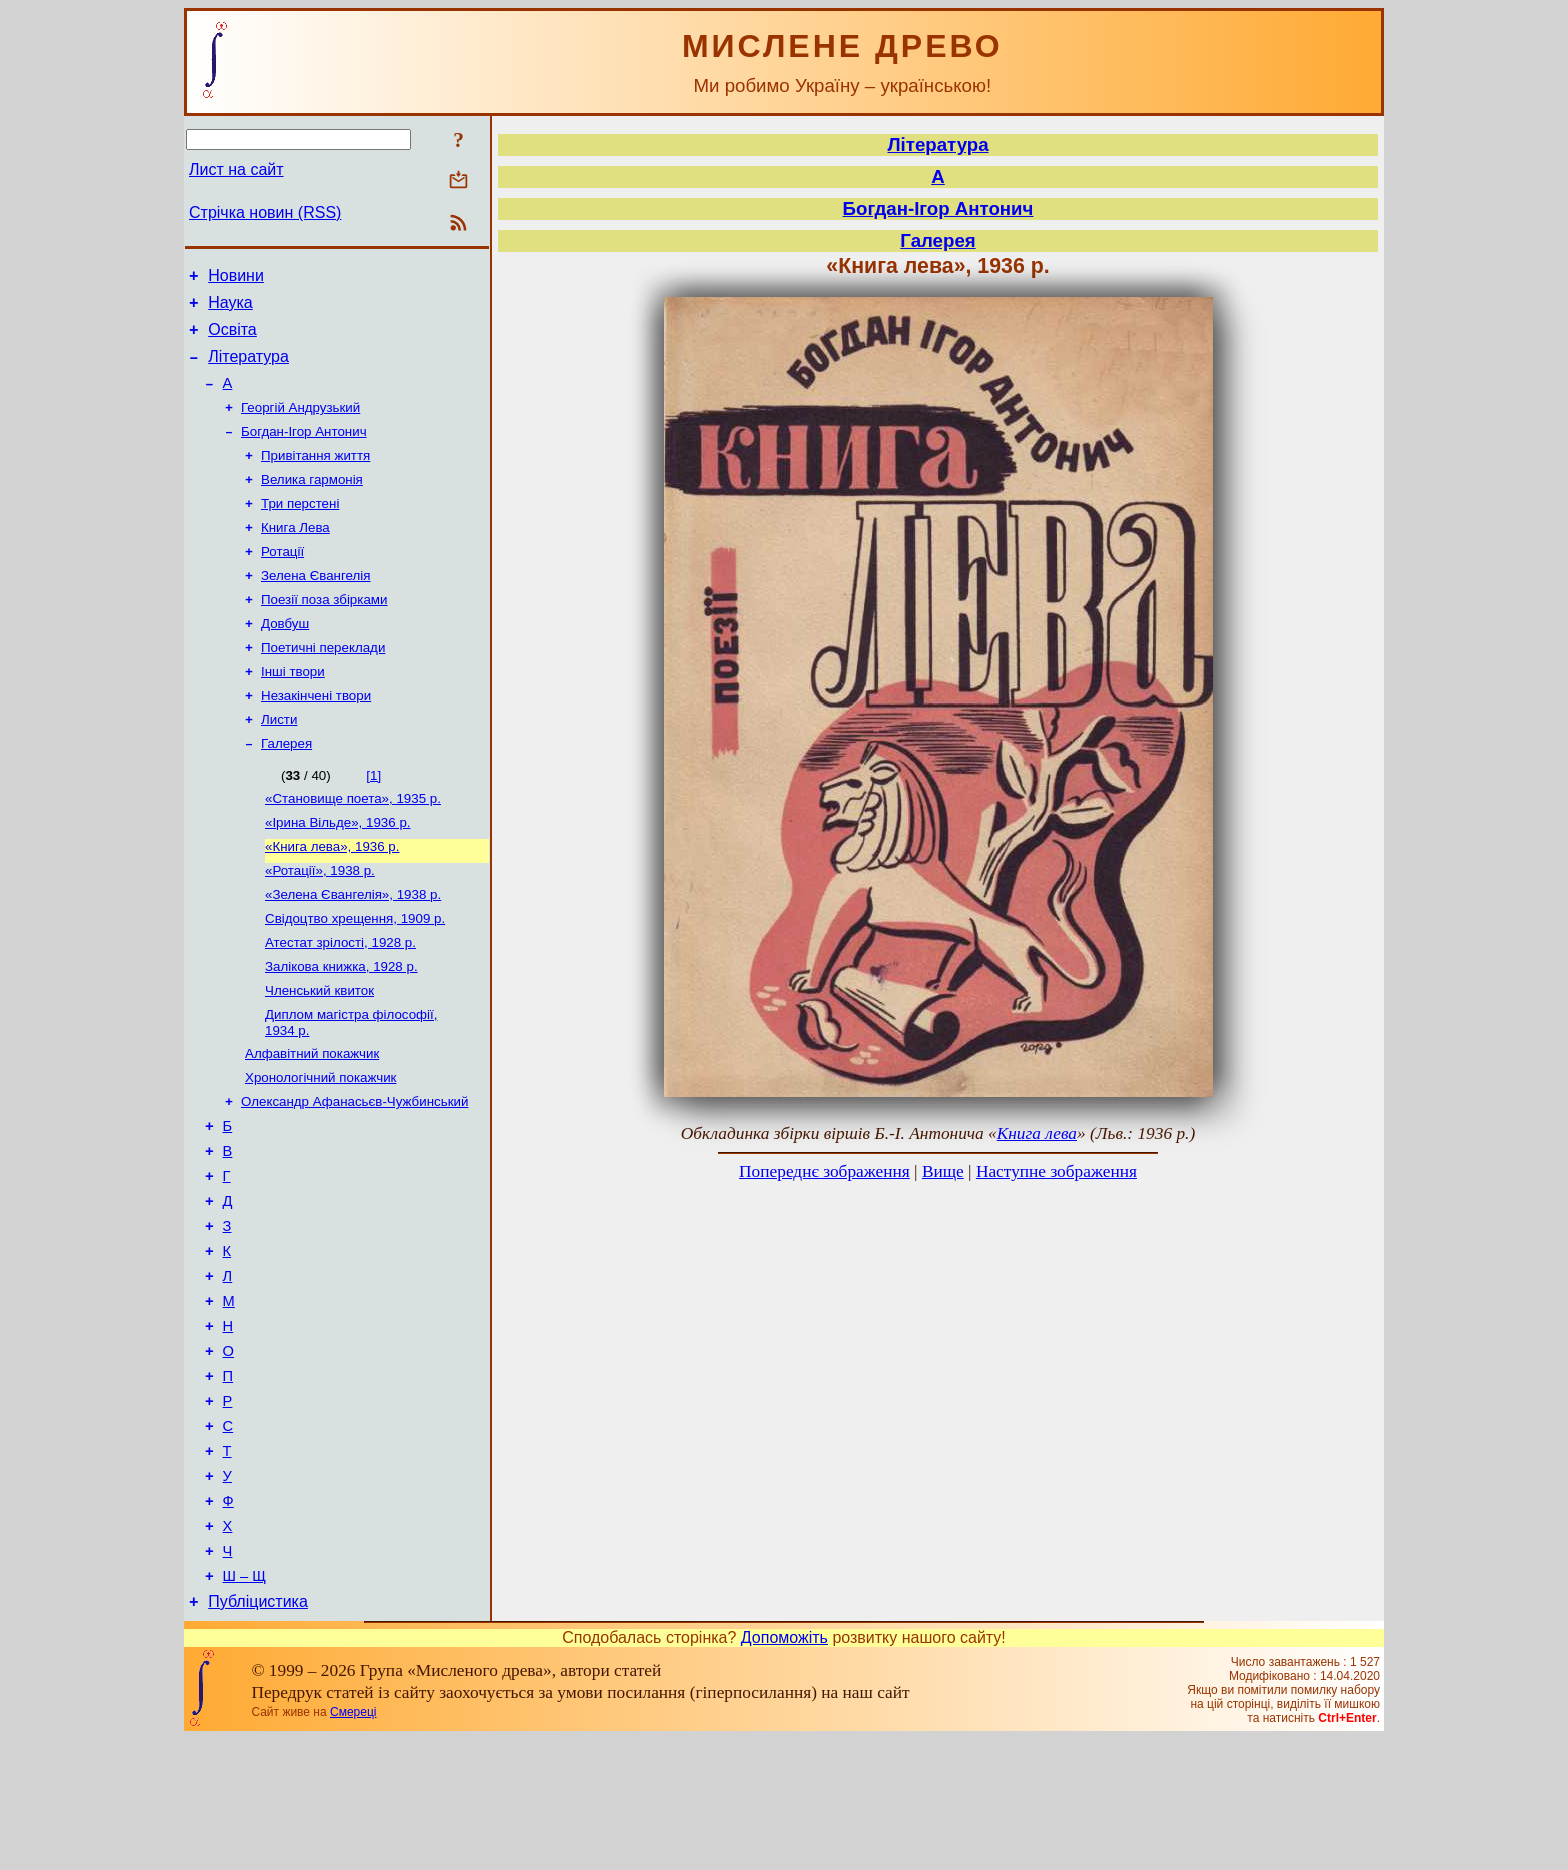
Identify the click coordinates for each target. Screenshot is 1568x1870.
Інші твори (293, 710)
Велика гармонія (312, 502)
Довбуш (285, 658)
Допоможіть (784, 1768)
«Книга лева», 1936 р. (332, 897)
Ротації (282, 580)
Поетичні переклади (323, 684)
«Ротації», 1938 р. (320, 923)
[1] (373, 820)
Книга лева (1037, 1133)
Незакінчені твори (316, 736)
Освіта (232, 338)
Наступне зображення (1056, 1171)
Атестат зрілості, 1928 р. (340, 1001)
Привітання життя (315, 476)
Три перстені (300, 528)
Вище (943, 1171)
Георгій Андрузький (300, 424)
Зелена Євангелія (315, 606)
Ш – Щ (244, 1704)
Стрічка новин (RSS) (265, 212)
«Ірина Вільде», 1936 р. (338, 871)
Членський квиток (319, 1053)
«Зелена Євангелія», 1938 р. (353, 949)
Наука (230, 308)
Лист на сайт (236, 169)
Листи (279, 762)
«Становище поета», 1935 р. (353, 845)
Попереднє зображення (824, 1171)
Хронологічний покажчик (320, 1146)
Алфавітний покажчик (312, 1120)
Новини (236, 278)
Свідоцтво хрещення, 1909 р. (355, 975)
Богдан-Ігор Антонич (304, 450)
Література (248, 368)
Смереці (353, 1843)
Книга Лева (295, 554)
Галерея (286, 788)
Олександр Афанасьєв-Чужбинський (354, 1172)
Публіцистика (258, 1732)
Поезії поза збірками (324, 632)
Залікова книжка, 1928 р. (341, 1027)
